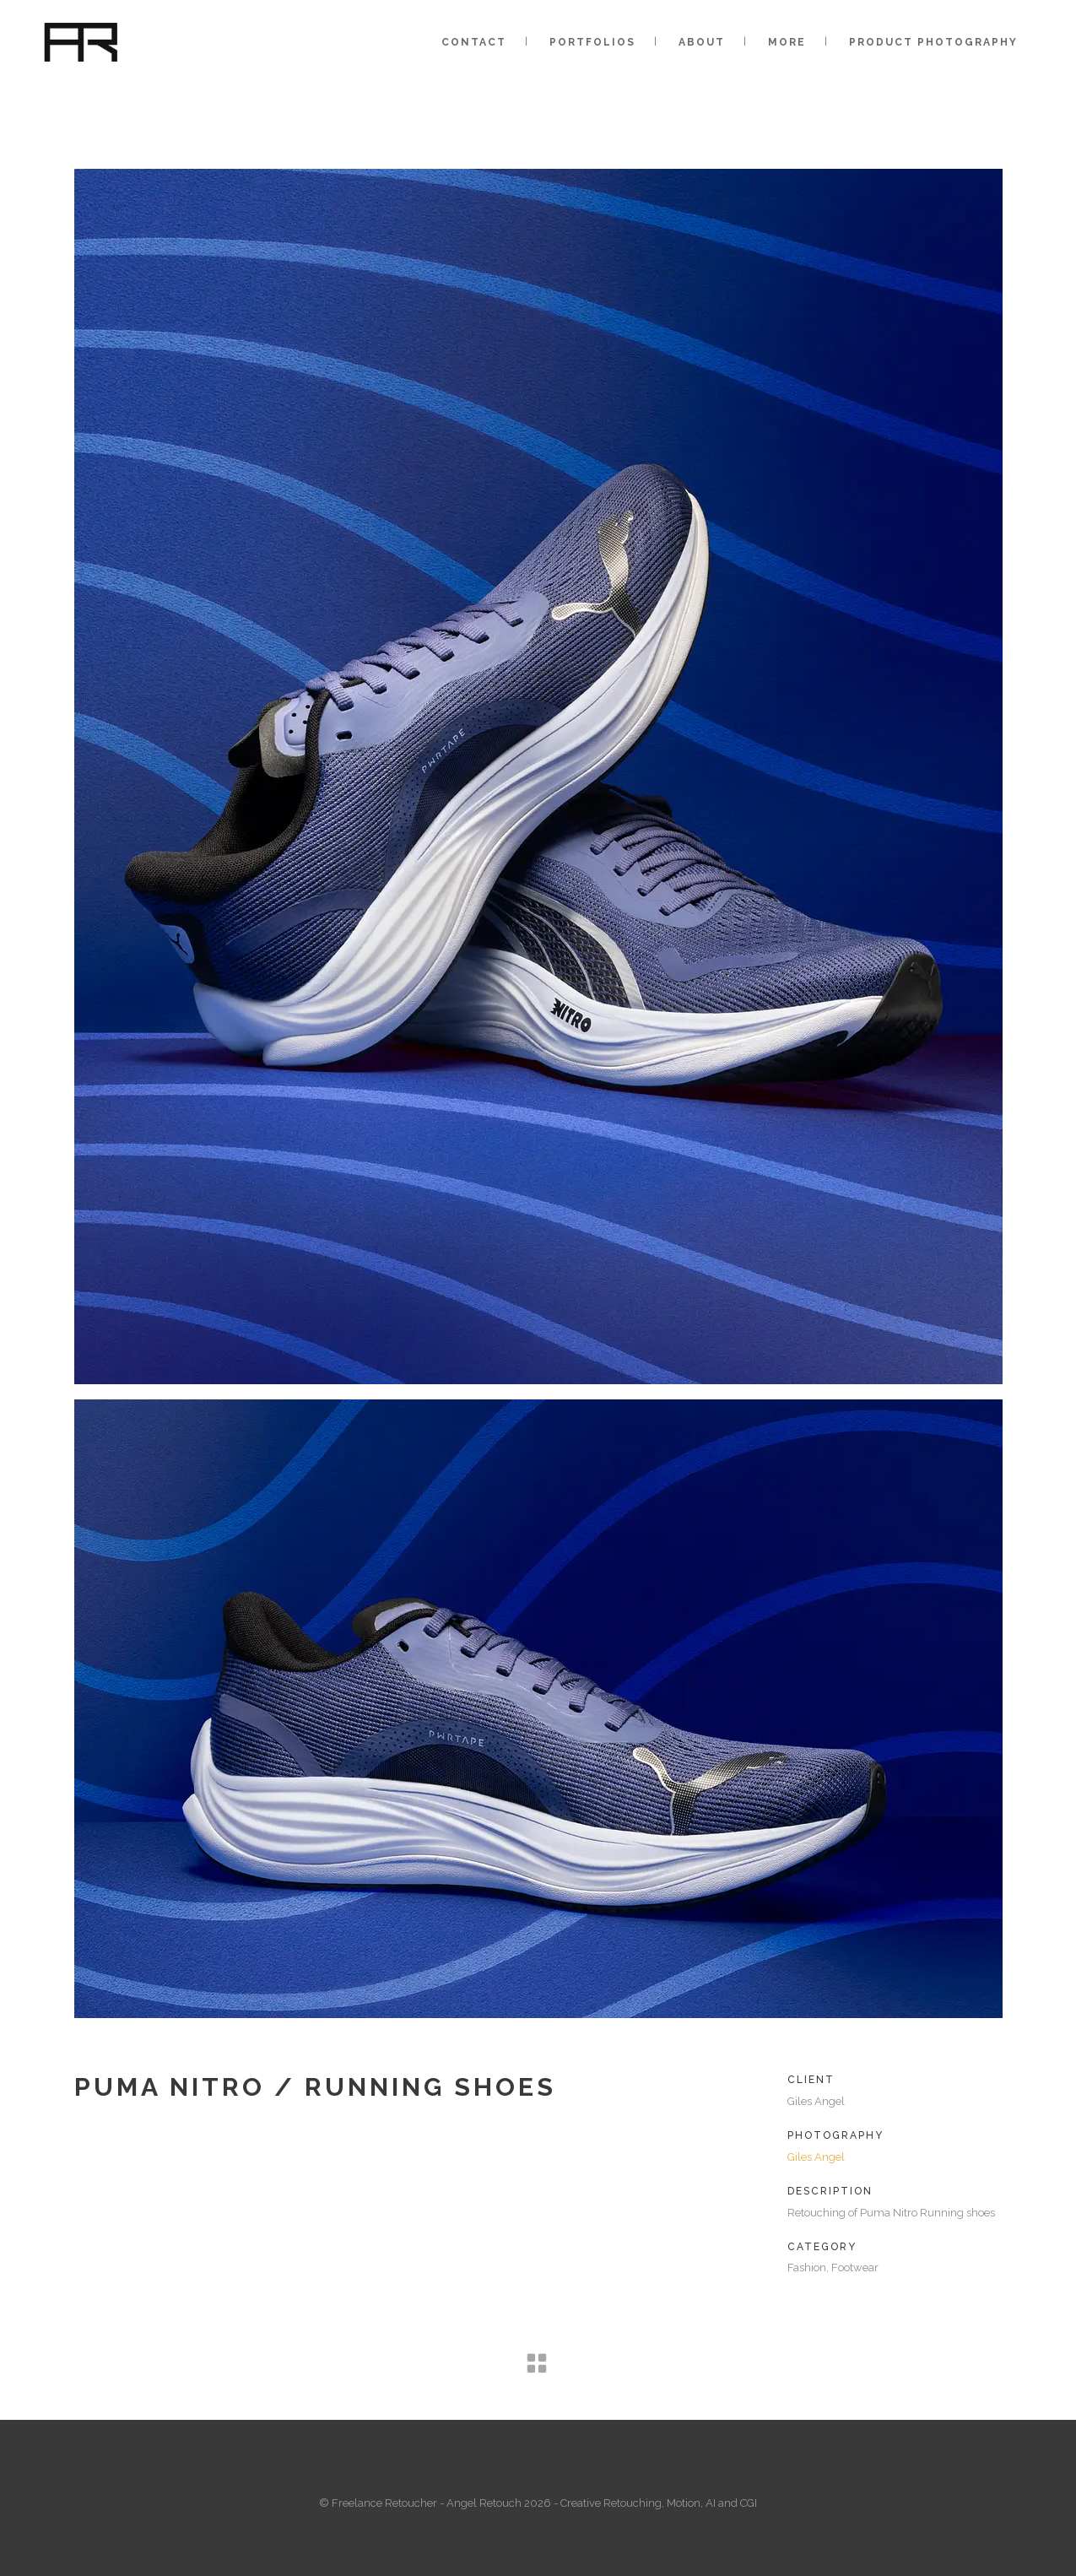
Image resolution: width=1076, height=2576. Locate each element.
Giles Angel (816, 2157)
